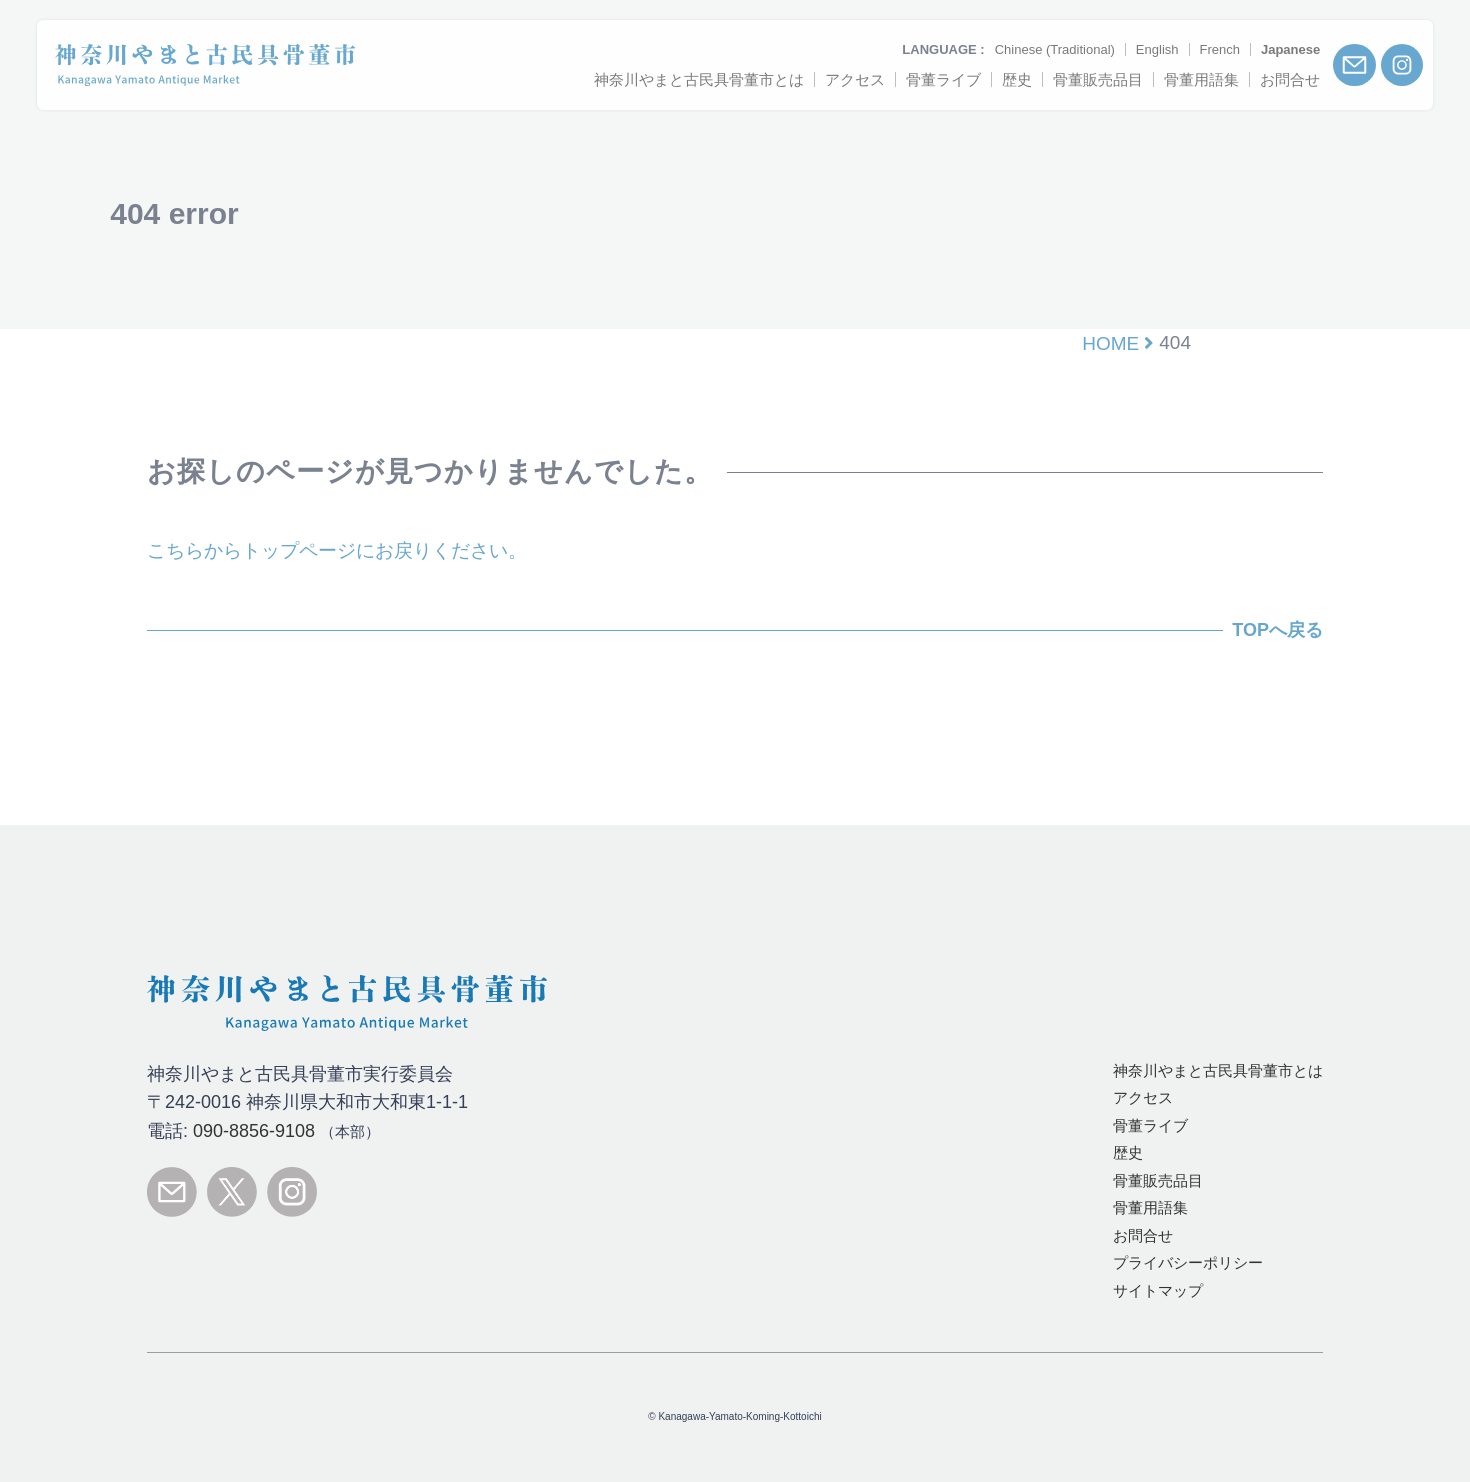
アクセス (1143, 1097)
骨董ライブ (1150, 1125)
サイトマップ (1158, 1290)
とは (1218, 1070)
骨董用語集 (1150, 1207)
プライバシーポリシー (1188, 1262)
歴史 (1128, 1152)
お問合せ (1143, 1235)
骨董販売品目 (1158, 1180)
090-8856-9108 (254, 1131)
